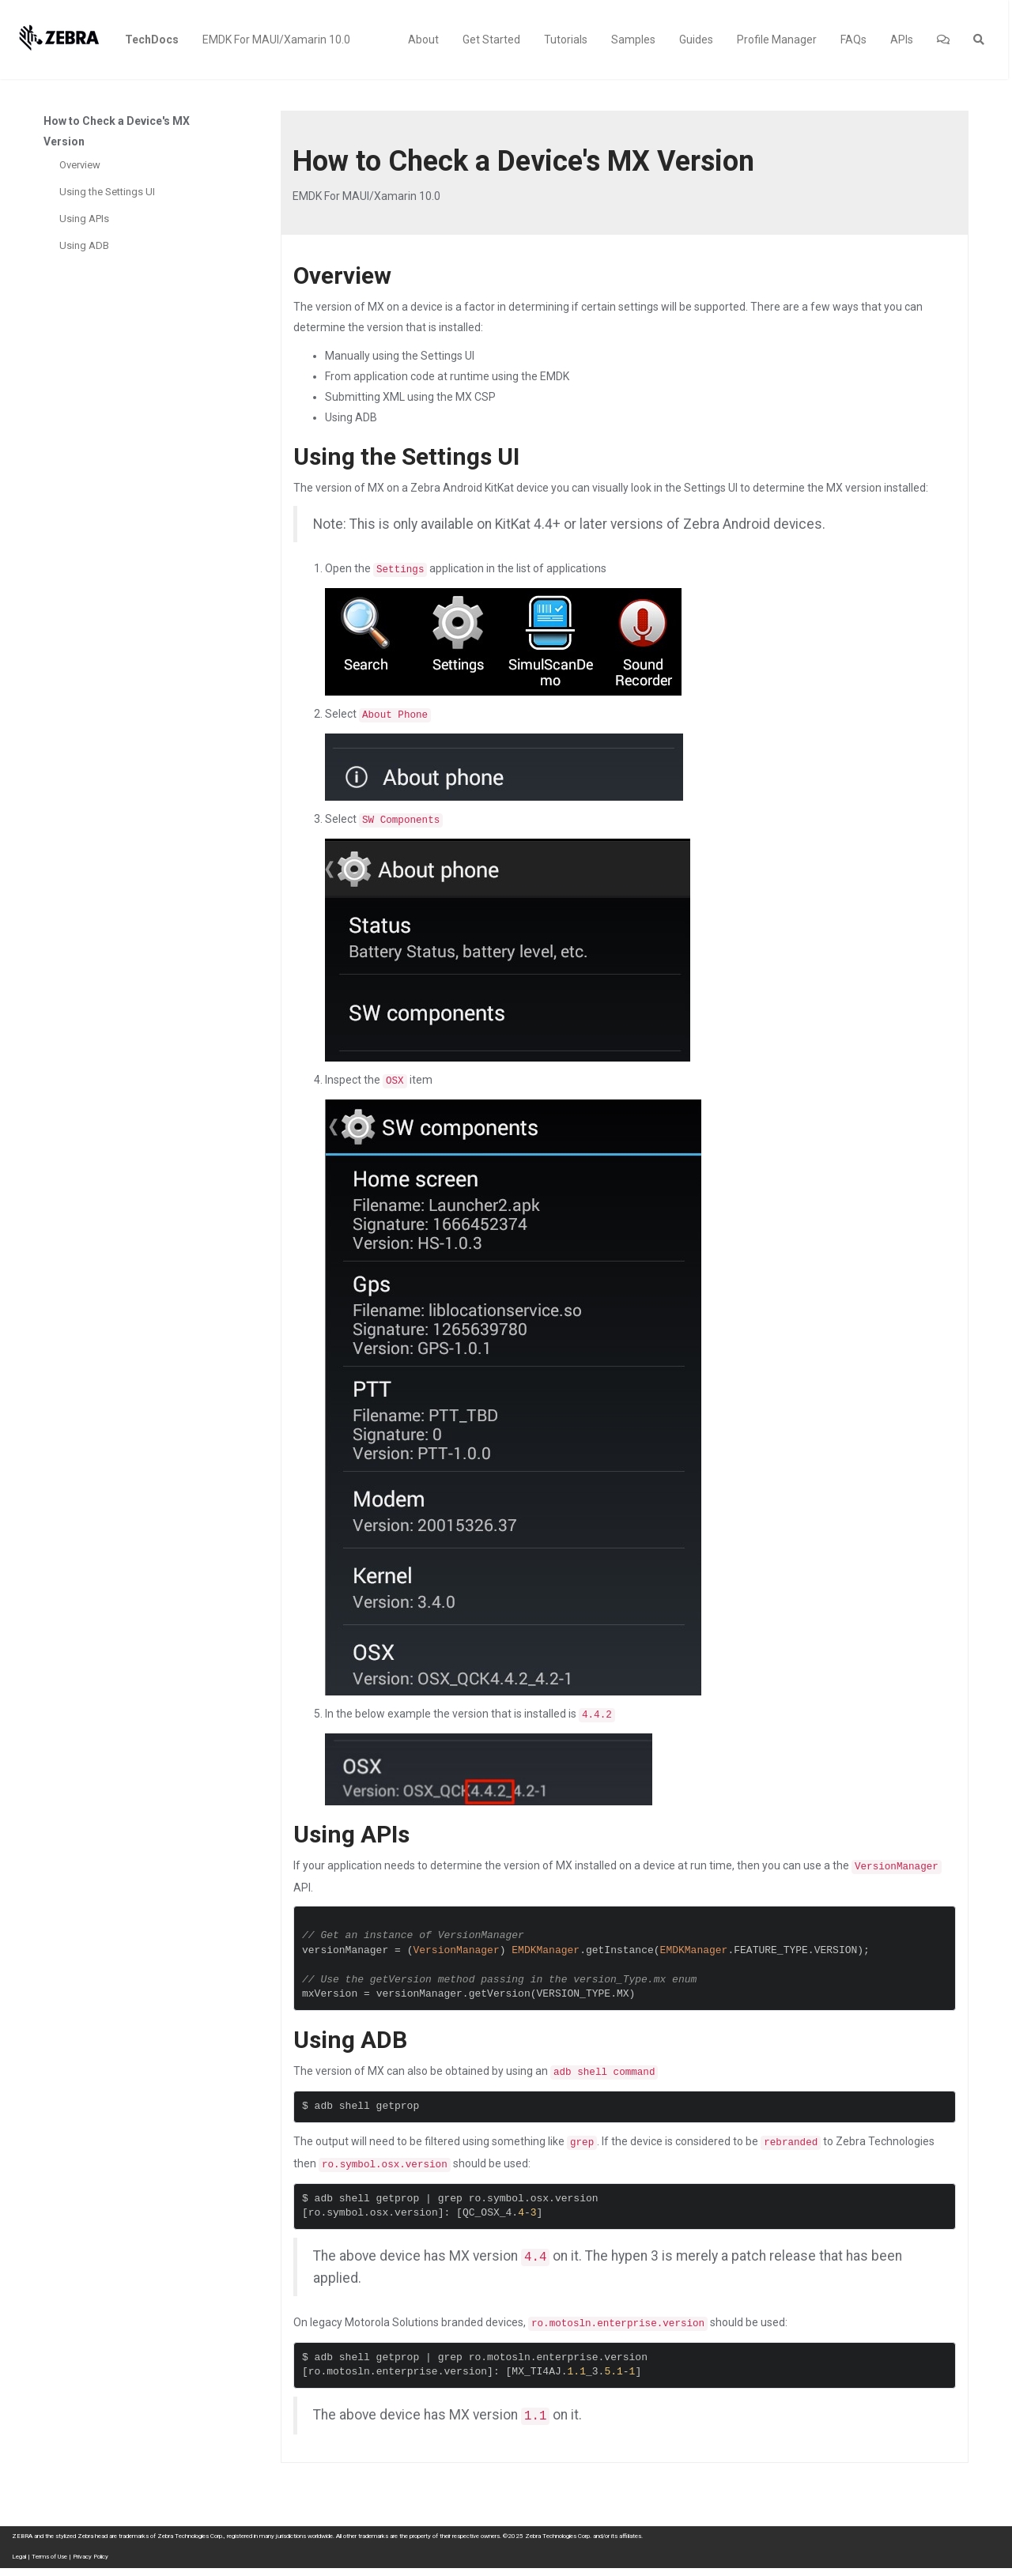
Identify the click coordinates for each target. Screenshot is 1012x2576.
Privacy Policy (90, 2556)
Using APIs (84, 218)
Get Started (491, 39)
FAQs (853, 39)
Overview (79, 165)
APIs (901, 39)
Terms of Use (49, 2556)
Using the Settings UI (107, 192)
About (423, 39)
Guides (696, 39)
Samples (633, 39)
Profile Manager (777, 39)
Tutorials (565, 39)
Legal (19, 2556)
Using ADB (84, 245)
